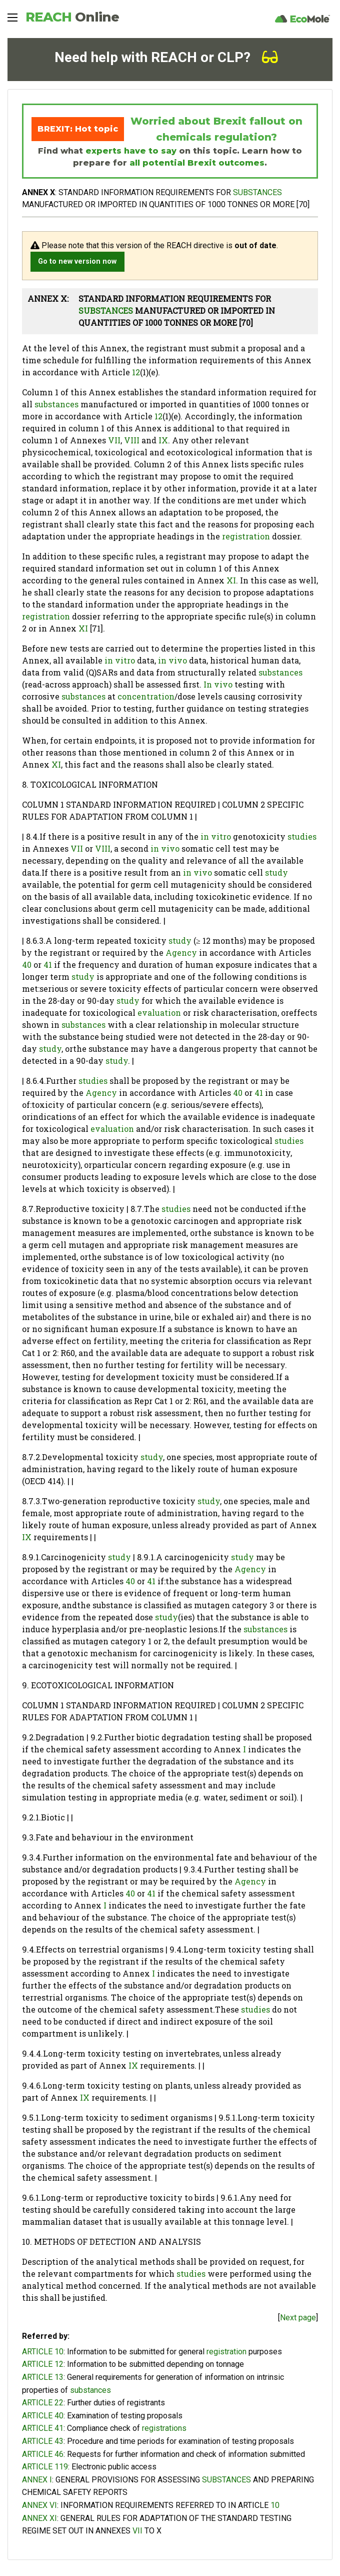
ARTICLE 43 (43, 2441)
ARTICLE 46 (43, 2454)
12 (136, 372)
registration (246, 536)
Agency (181, 952)
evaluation (159, 1012)
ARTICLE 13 (43, 2377)
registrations (164, 2428)
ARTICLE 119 (45, 2466)
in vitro (119, 660)
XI (231, 580)
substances (56, 404)
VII (114, 440)
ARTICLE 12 (43, 2364)
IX (163, 440)
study (276, 872)
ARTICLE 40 (43, 2415)
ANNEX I (37, 2479)
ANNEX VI (39, 2505)
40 (27, 964)
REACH (72, 17)
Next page (298, 2317)
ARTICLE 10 (43, 2351)
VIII (132, 440)
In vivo (218, 684)
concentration (146, 696)
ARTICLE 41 (43, 2428)
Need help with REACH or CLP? (166, 57)
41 (48, 964)
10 (275, 2505)
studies (302, 836)
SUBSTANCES (257, 192)
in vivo (172, 660)
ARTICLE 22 (43, 2402)
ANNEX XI (39, 2518)
